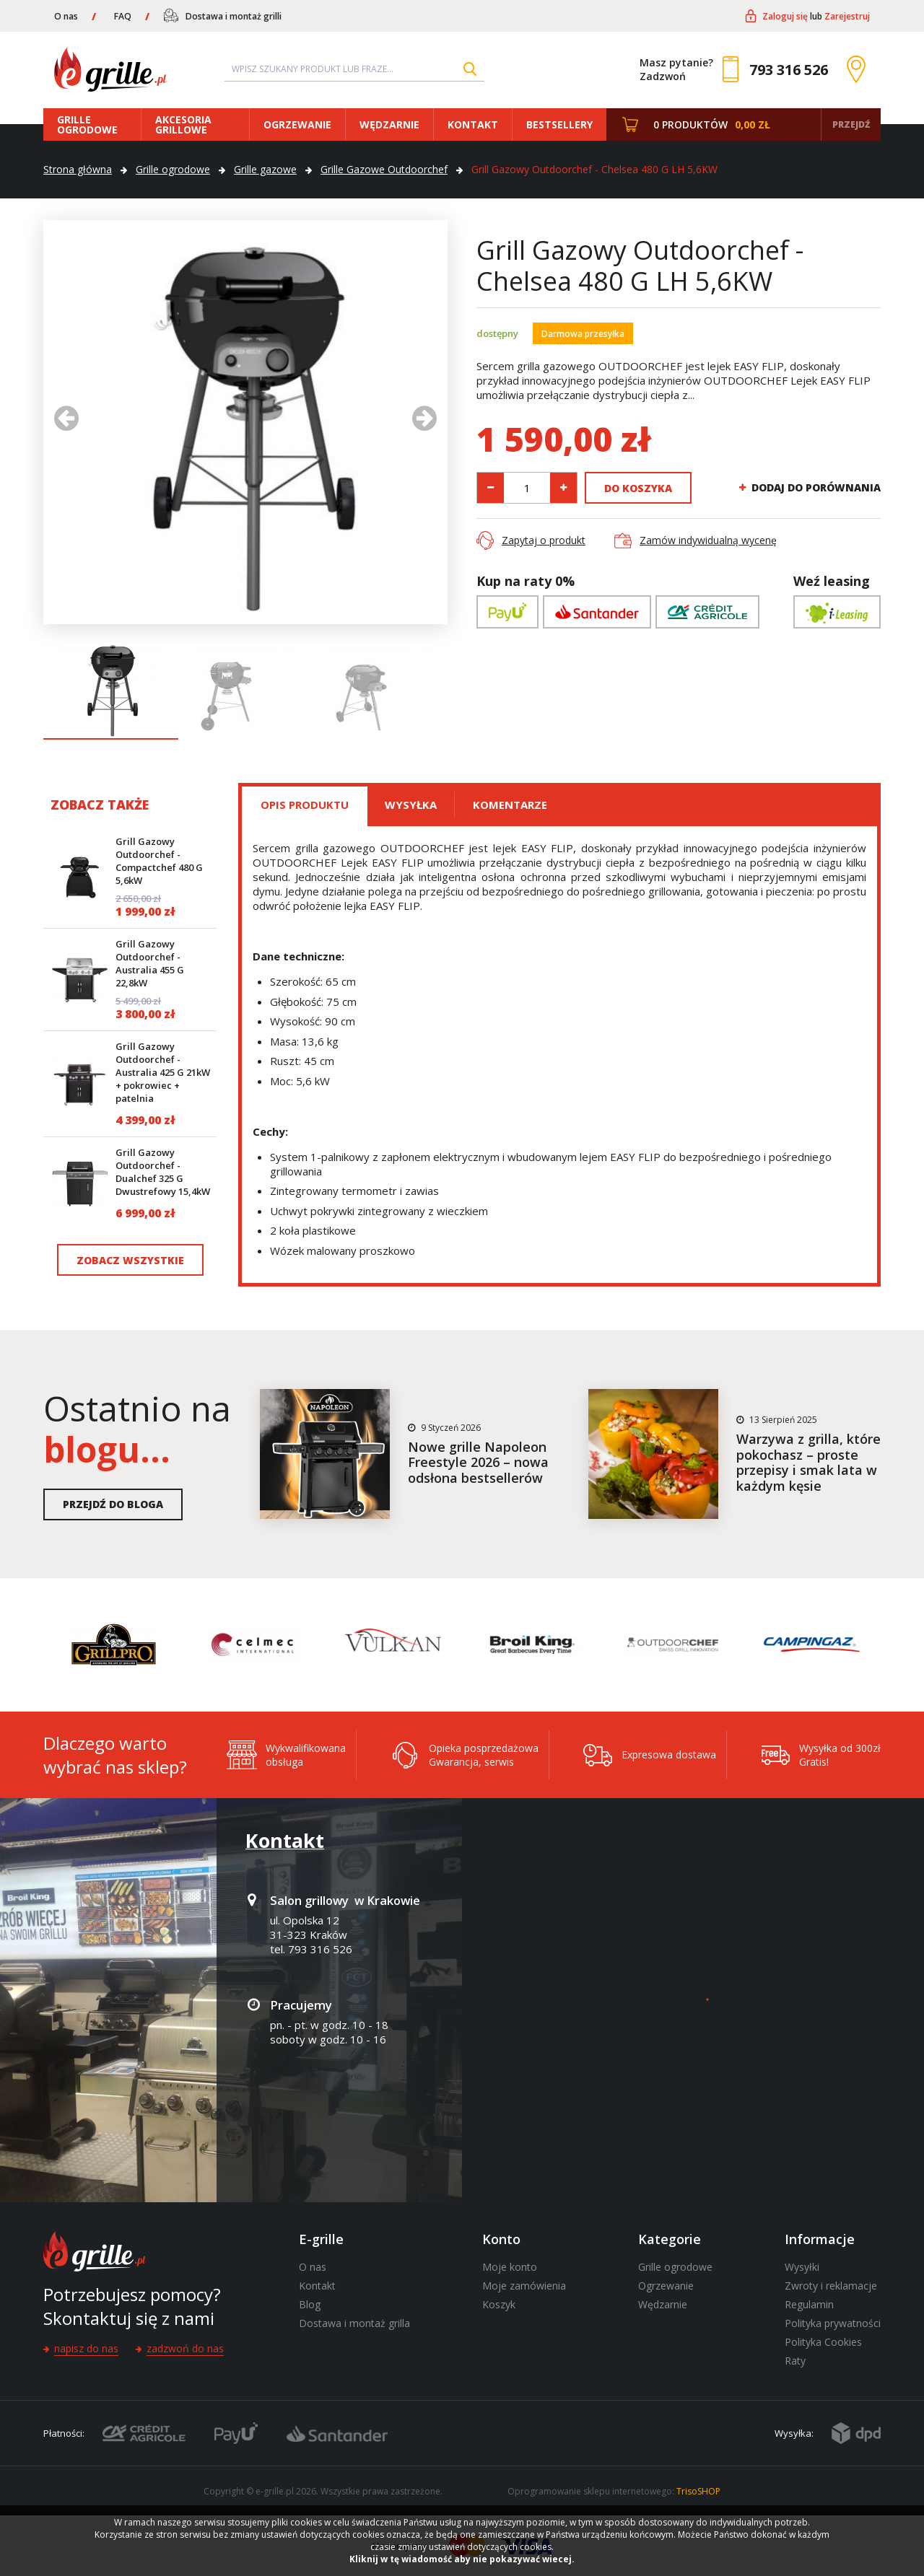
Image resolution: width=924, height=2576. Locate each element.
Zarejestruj (847, 16)
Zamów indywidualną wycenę (708, 540)
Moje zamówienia (524, 2285)
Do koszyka (638, 488)
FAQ (122, 16)
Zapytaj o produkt (543, 540)
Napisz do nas (86, 2348)
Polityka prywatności (833, 2323)
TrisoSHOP (698, 2491)
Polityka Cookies (823, 2342)
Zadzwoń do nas (185, 2348)
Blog (310, 2304)
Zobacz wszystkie (130, 1260)
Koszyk (498, 2304)
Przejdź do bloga (113, 1504)
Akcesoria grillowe (183, 124)
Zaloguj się (785, 16)
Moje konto (509, 2267)
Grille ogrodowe (87, 124)
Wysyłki (802, 2267)
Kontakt (473, 124)
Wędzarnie (389, 124)
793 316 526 (788, 69)
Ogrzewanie (297, 124)
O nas (66, 16)
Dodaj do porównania (816, 488)
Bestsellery (559, 124)
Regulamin (809, 2304)
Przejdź (851, 124)
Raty (795, 2360)
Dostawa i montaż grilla (354, 2323)
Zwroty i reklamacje (831, 2285)
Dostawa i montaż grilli (234, 16)
